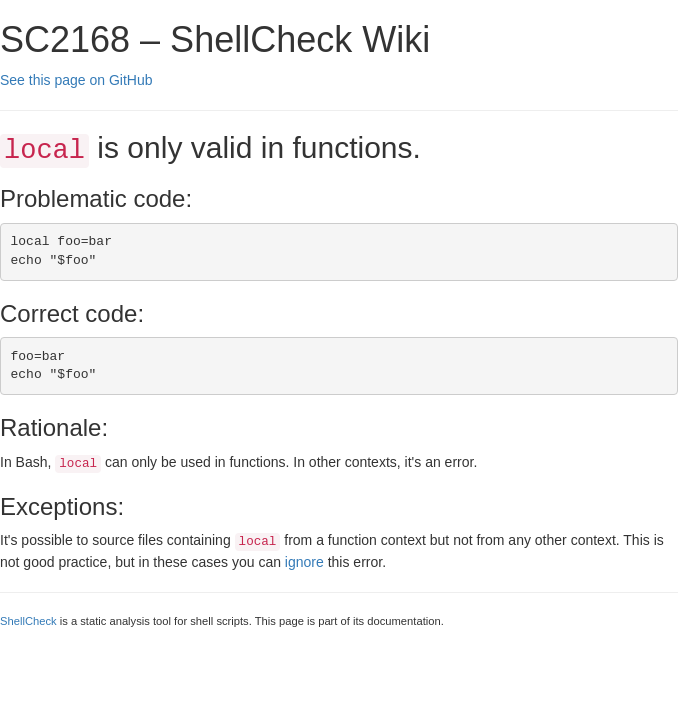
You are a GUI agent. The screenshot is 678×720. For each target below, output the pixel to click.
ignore (304, 562)
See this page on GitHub (76, 80)
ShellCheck (28, 621)
